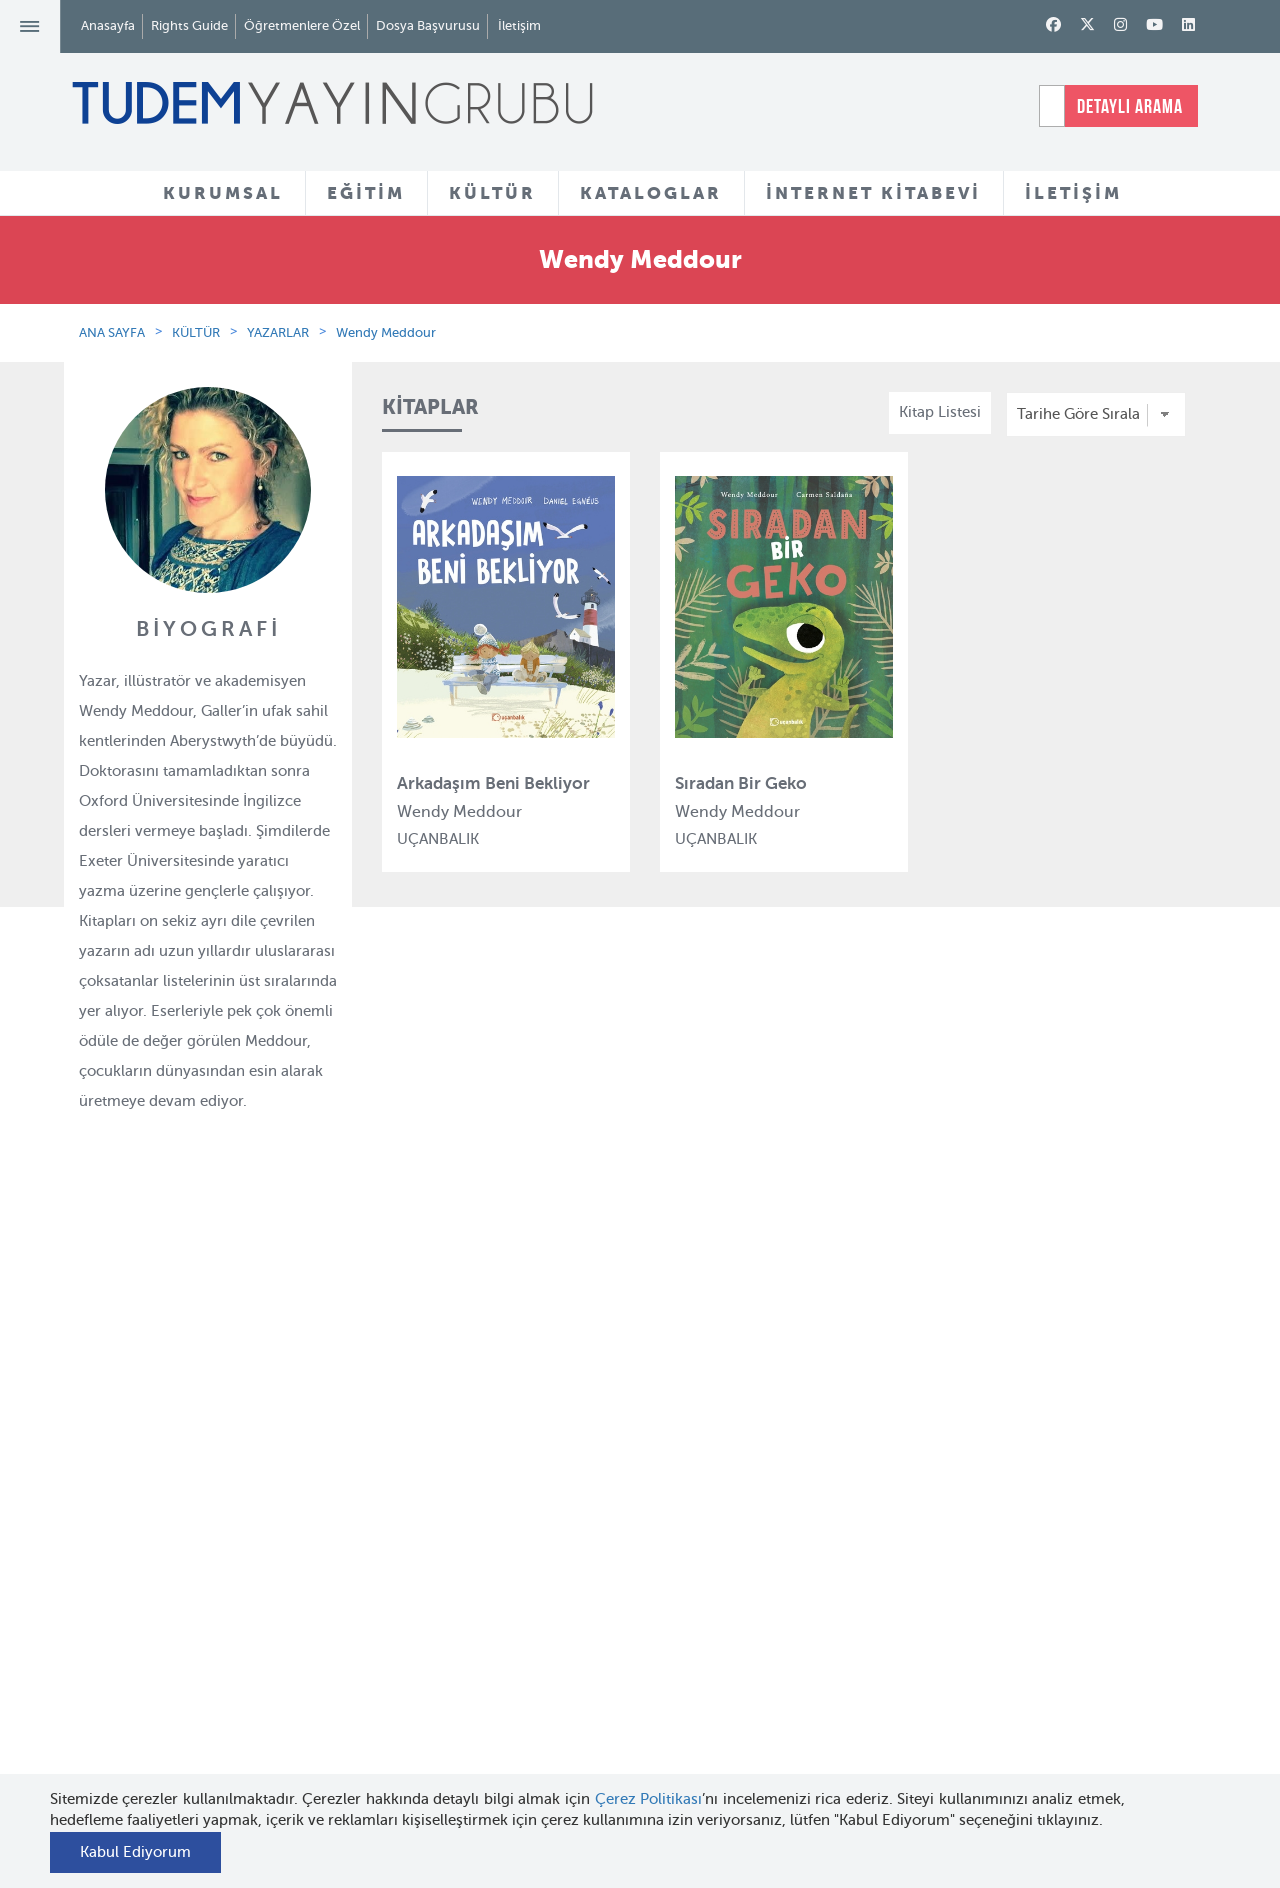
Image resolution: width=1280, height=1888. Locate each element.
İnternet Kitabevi (810, 1647)
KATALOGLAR (651, 193)
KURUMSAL (223, 193)
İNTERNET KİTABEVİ (873, 193)
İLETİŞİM (1073, 193)
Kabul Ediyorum (135, 1852)
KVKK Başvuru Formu (251, 1716)
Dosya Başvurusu (428, 25)
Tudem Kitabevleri (240, 1549)
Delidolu (399, 1768)
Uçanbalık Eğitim (429, 1695)
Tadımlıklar (600, 1587)
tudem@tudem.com (1107, 1639)
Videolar (590, 1718)
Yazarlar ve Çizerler (629, 1551)
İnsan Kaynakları (234, 1586)
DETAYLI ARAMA (1130, 106)
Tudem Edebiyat (426, 1622)
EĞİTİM (366, 193)
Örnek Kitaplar (612, 1624)
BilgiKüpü (403, 1586)
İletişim (519, 25)
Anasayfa (108, 25)
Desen (391, 1731)
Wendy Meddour (386, 332)
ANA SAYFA (112, 332)
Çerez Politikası (649, 1799)
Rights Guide (189, 25)
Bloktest (398, 1549)
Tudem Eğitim (418, 1513)
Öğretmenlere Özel (302, 25)
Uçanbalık (404, 1659)
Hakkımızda (219, 1513)
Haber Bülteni (225, 1622)
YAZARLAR (278, 332)
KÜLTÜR (492, 193)
